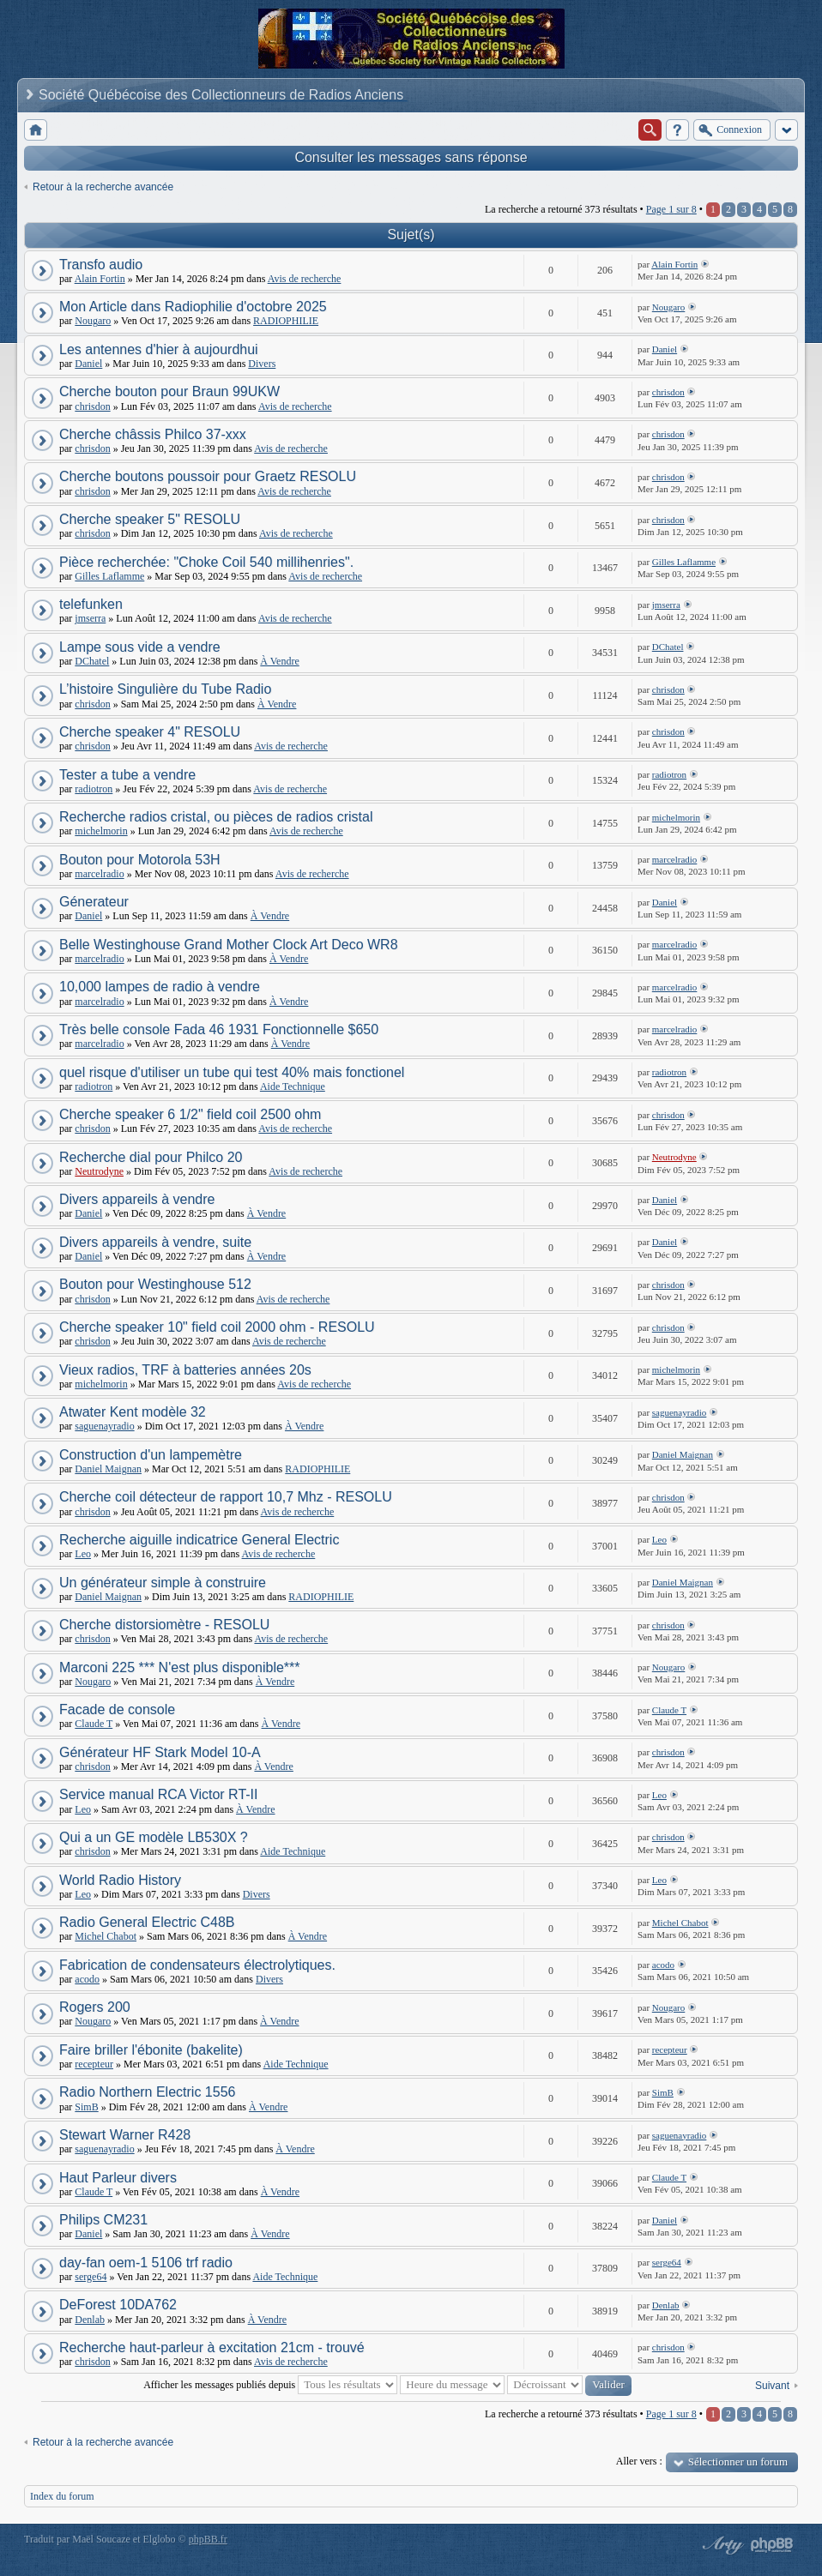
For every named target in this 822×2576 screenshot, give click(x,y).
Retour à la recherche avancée (103, 187)
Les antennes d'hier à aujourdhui (158, 349)
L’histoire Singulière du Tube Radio (165, 689)
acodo (87, 1979)
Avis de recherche (304, 279)
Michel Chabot (105, 1936)
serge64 (90, 2277)
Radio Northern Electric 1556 (147, 2092)
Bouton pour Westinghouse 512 (155, 1284)
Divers (261, 364)
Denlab (90, 2320)
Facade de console (117, 1709)
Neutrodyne (99, 1171)
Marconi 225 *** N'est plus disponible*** (179, 1667)
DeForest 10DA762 (118, 2304)
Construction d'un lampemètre (150, 1454)
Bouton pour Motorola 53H (140, 859)
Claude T (93, 1724)
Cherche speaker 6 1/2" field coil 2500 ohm (190, 1114)
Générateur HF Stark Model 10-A (160, 1752)
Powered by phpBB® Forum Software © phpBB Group (772, 2545)
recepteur (94, 2064)
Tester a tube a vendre (127, 774)
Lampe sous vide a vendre (140, 647)
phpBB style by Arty (720, 2545)
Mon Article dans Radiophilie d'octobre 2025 (193, 306)
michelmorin (101, 831)
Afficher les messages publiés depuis (270, 2385)
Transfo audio (100, 264)
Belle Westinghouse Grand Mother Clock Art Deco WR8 (228, 944)
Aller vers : (639, 2461)
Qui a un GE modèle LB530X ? (153, 1837)
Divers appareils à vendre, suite (155, 1242)
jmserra (90, 618)
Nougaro (93, 321)
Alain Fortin (100, 279)
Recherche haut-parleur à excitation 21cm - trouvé (212, 2347)
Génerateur (94, 901)
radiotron (93, 789)
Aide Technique (292, 1086)
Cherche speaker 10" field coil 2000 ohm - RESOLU (217, 1327)
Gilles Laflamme (109, 576)
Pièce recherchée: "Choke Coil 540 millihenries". (206, 562)
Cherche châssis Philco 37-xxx (152, 434)
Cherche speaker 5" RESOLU (149, 519)
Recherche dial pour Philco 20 (150, 1157)
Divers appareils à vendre (137, 1199)
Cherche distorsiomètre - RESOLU (164, 1624)
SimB (86, 2107)
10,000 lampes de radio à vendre (159, 986)
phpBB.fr (208, 2539)
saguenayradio (104, 1426)
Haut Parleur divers (118, 2177)
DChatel (92, 661)
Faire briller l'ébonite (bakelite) (151, 2050)
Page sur (671, 209)
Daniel (88, 364)
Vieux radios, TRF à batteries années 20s (185, 1370)
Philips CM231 (103, 2219)
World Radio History (120, 1880)
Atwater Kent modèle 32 (132, 1412)
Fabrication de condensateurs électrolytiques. (197, 1965)
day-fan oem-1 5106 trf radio (146, 2262)
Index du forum (62, 2496)
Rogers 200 (94, 2007)
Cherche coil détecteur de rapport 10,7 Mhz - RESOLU (225, 1497)
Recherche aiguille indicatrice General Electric (199, 1539)
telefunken (91, 604)
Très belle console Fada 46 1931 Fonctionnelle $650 (218, 1029)
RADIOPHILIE (285, 321)
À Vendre (279, 661)
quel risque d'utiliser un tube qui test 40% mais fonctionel (231, 1072)
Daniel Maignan (108, 1469)
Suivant (772, 2385)
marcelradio (99, 874)
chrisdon (92, 406)
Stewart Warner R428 (124, 2135)
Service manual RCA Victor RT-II (158, 1794)
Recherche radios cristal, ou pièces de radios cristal (216, 817)
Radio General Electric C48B (147, 1922)
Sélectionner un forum (738, 2461)
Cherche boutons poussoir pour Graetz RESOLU (207, 476)
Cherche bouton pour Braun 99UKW (169, 391)
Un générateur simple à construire (162, 1582)
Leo (83, 1554)
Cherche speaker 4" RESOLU (149, 732)
